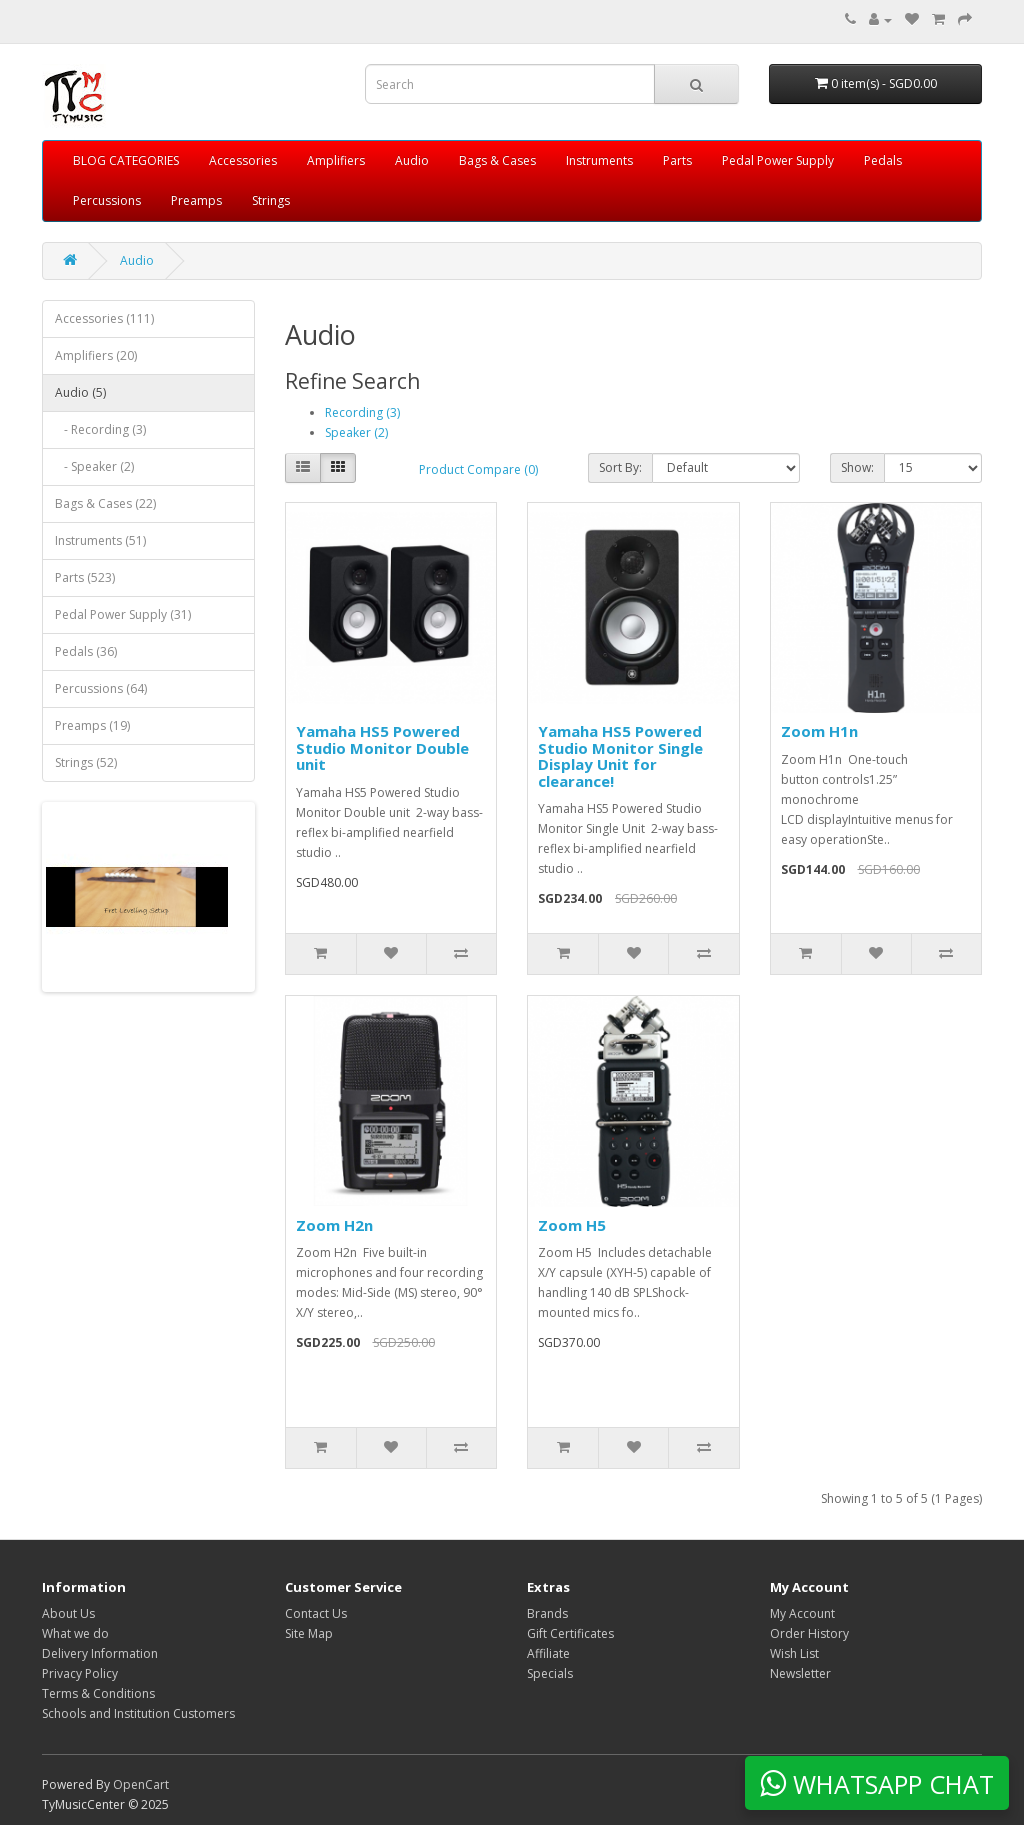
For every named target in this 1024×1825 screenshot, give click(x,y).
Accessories (243, 160)
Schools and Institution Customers (138, 1713)
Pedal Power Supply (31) (123, 614)
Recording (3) (362, 412)
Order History (809, 1633)
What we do (75, 1633)
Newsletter (800, 1673)
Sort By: (620, 467)
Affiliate (548, 1653)
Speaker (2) (356, 432)
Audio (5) (80, 392)
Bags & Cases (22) (105, 503)
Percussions (107, 200)
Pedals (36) (86, 651)
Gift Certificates (570, 1633)
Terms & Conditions (98, 1693)
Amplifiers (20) (96, 355)
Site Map (309, 1633)
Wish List (794, 1653)
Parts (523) (85, 577)
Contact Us (316, 1613)
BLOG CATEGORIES (126, 160)
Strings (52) (86, 762)
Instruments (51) (100, 540)
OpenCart (141, 1784)
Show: (857, 467)
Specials (550, 1673)
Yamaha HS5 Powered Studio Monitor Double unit (382, 747)
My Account (802, 1613)
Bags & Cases (497, 160)
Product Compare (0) (478, 469)
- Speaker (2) (94, 466)
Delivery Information (100, 1653)
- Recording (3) (100, 429)
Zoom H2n (334, 1225)
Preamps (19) (92, 725)
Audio (412, 160)
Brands (547, 1613)
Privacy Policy (80, 1673)
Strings (271, 200)
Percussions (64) (101, 688)
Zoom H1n (819, 731)
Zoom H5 (572, 1225)
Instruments (599, 160)
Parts (677, 160)
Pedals (883, 160)
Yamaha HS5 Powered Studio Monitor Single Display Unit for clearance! (620, 756)
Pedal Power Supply (778, 160)
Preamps (196, 200)
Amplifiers (336, 160)
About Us (68, 1613)
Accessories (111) (104, 318)
